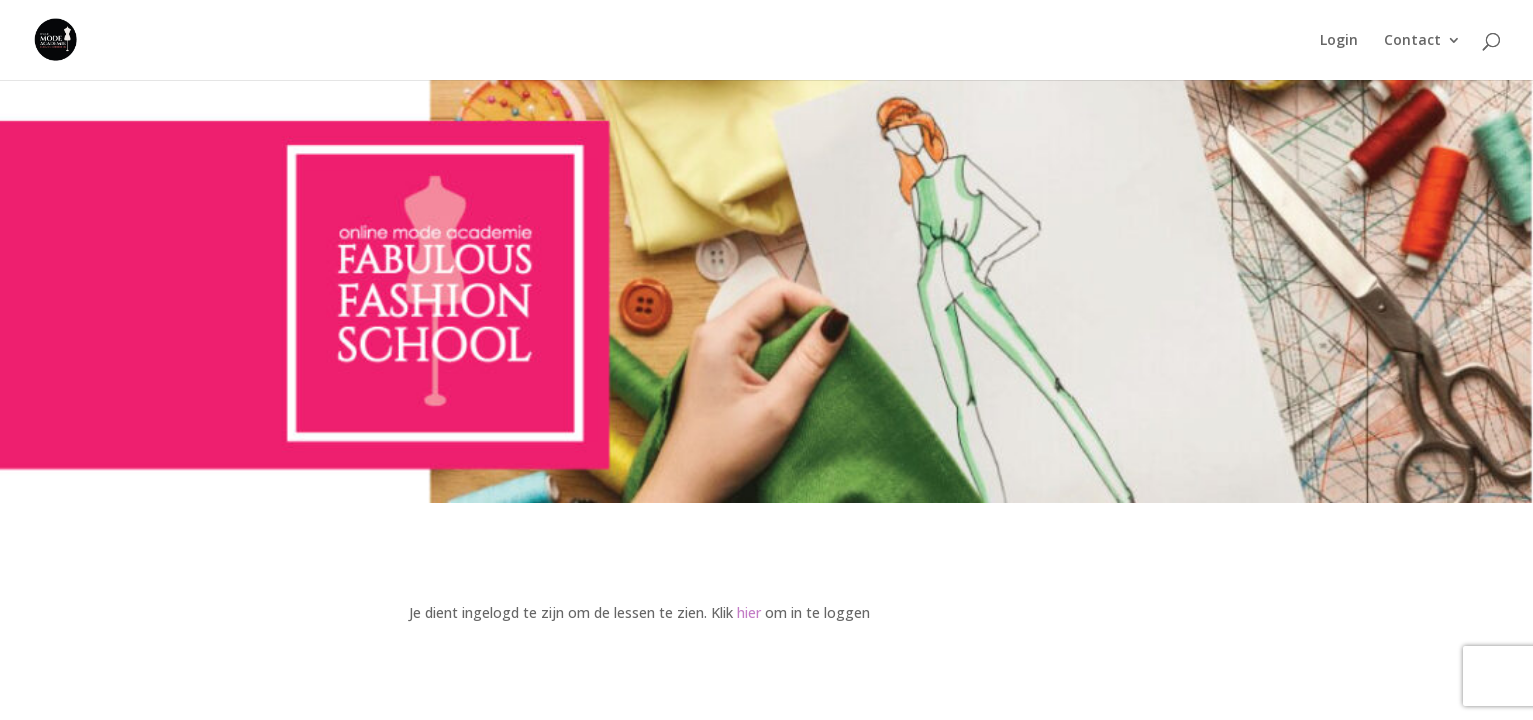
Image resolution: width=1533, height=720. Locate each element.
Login (1339, 41)
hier (749, 612)
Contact (1412, 41)
